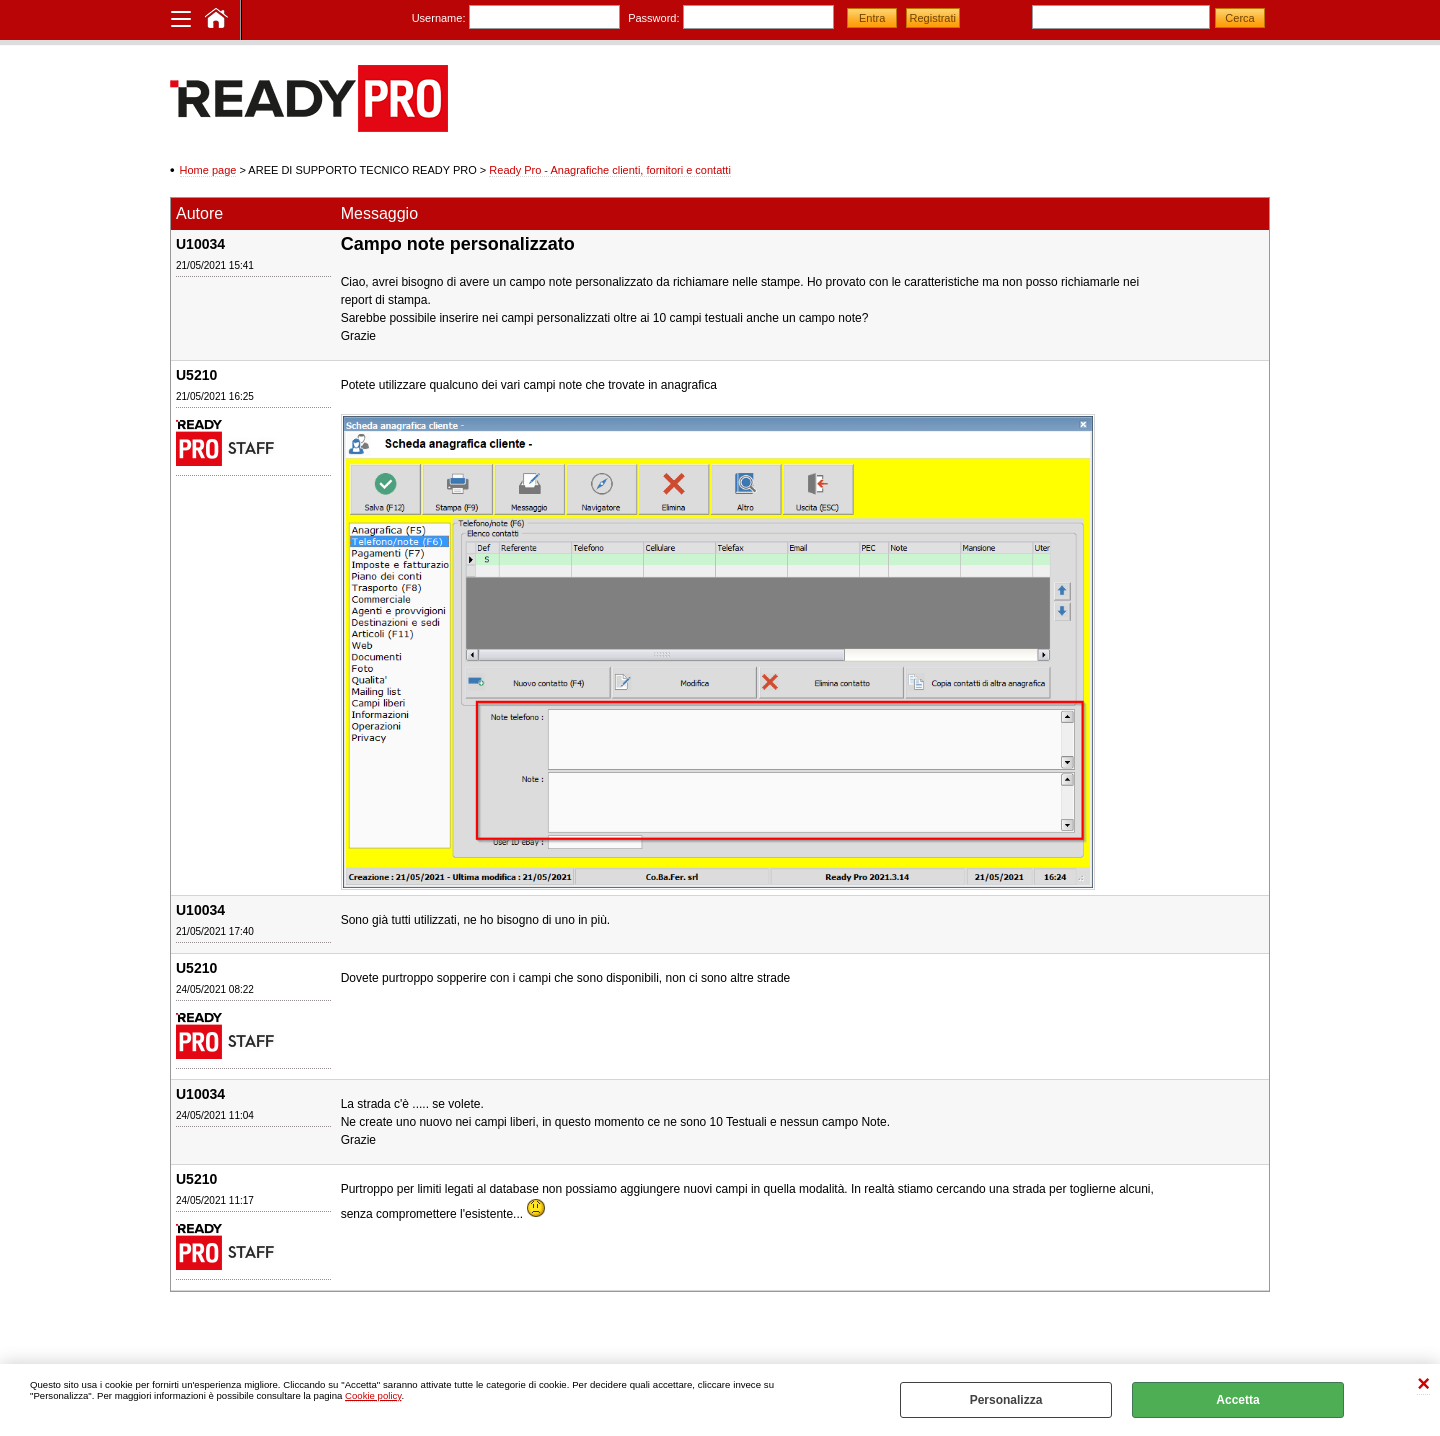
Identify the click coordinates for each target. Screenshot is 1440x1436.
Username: (439, 18)
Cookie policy (373, 1395)
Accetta (1237, 1400)
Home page (208, 170)
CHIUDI (1423, 1384)
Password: (653, 18)
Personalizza (1006, 1400)
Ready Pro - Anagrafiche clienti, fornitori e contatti (610, 170)
